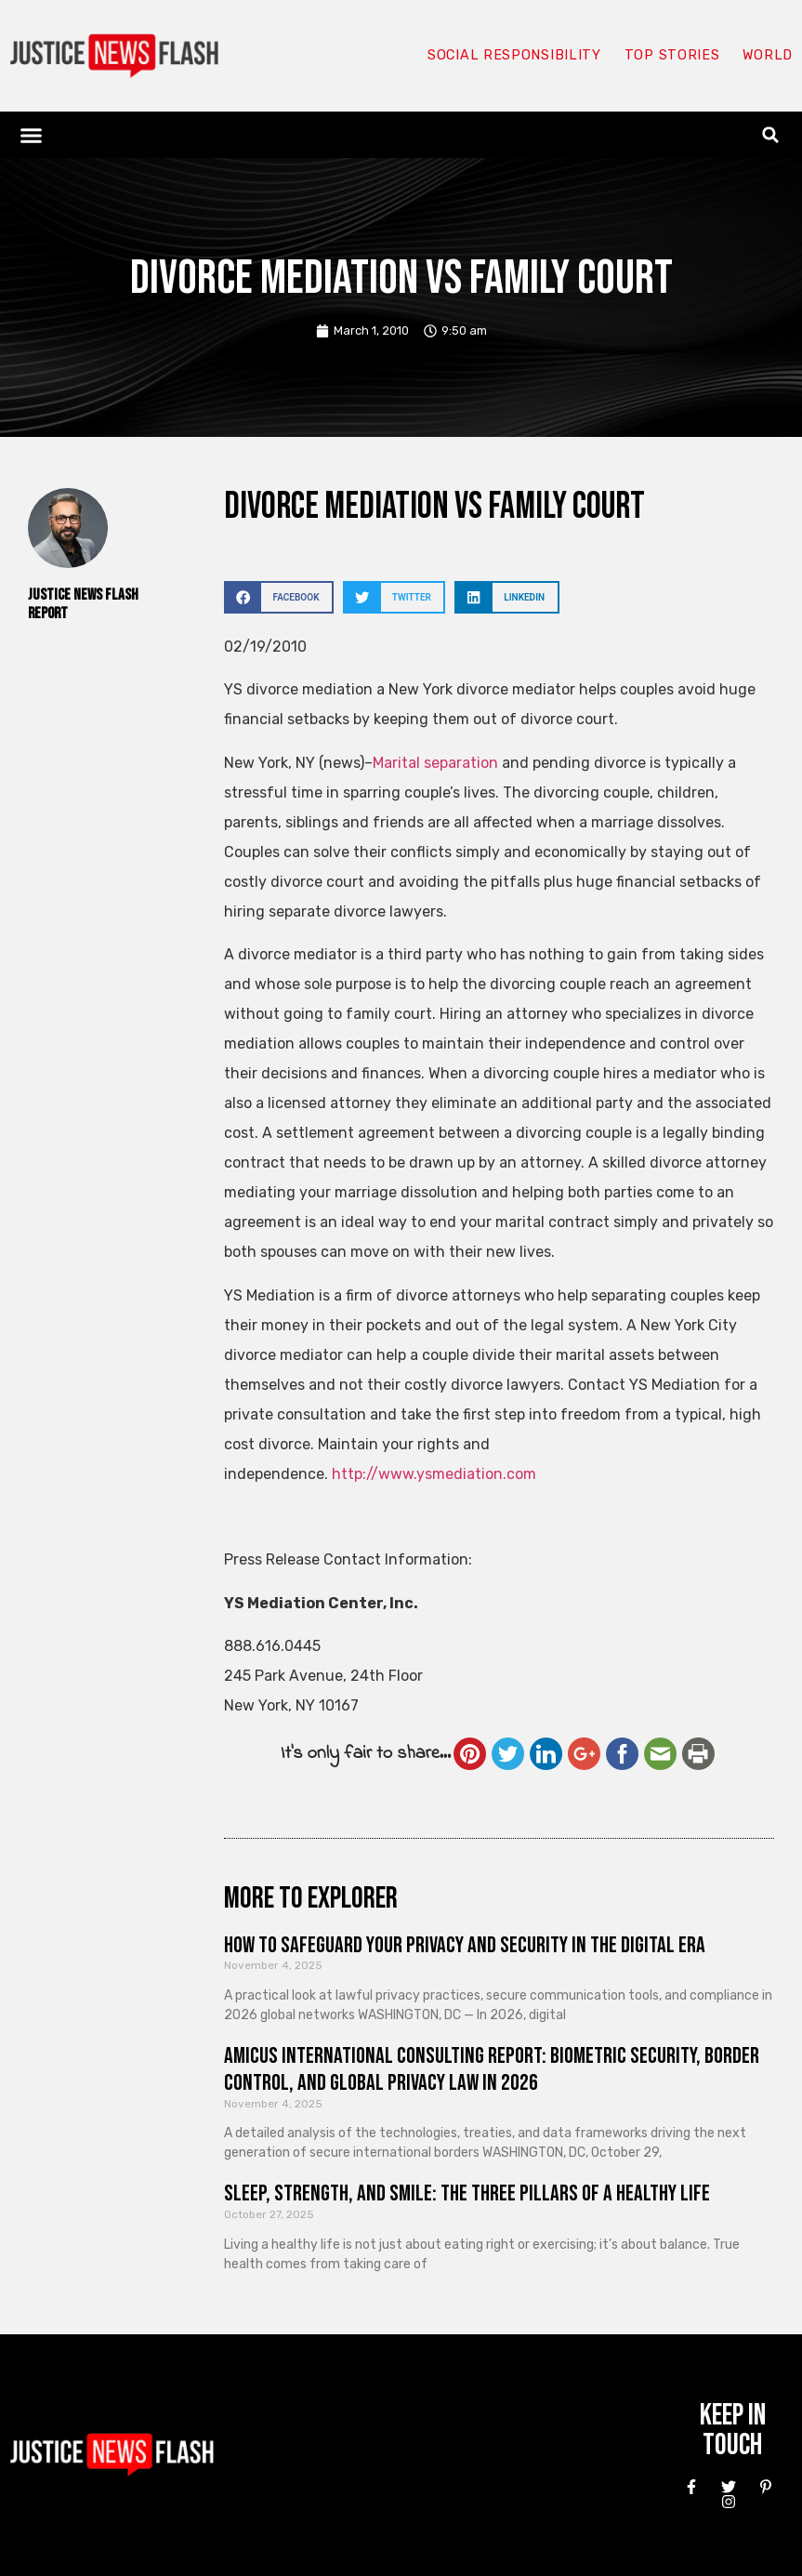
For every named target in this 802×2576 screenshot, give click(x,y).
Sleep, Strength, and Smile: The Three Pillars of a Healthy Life (467, 2193)
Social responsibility (512, 55)
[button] (31, 134)
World (767, 55)
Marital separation (435, 763)
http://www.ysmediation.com (434, 1474)
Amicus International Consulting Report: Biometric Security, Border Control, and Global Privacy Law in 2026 (491, 2069)
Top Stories (670, 55)
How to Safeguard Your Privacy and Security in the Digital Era (464, 1945)
